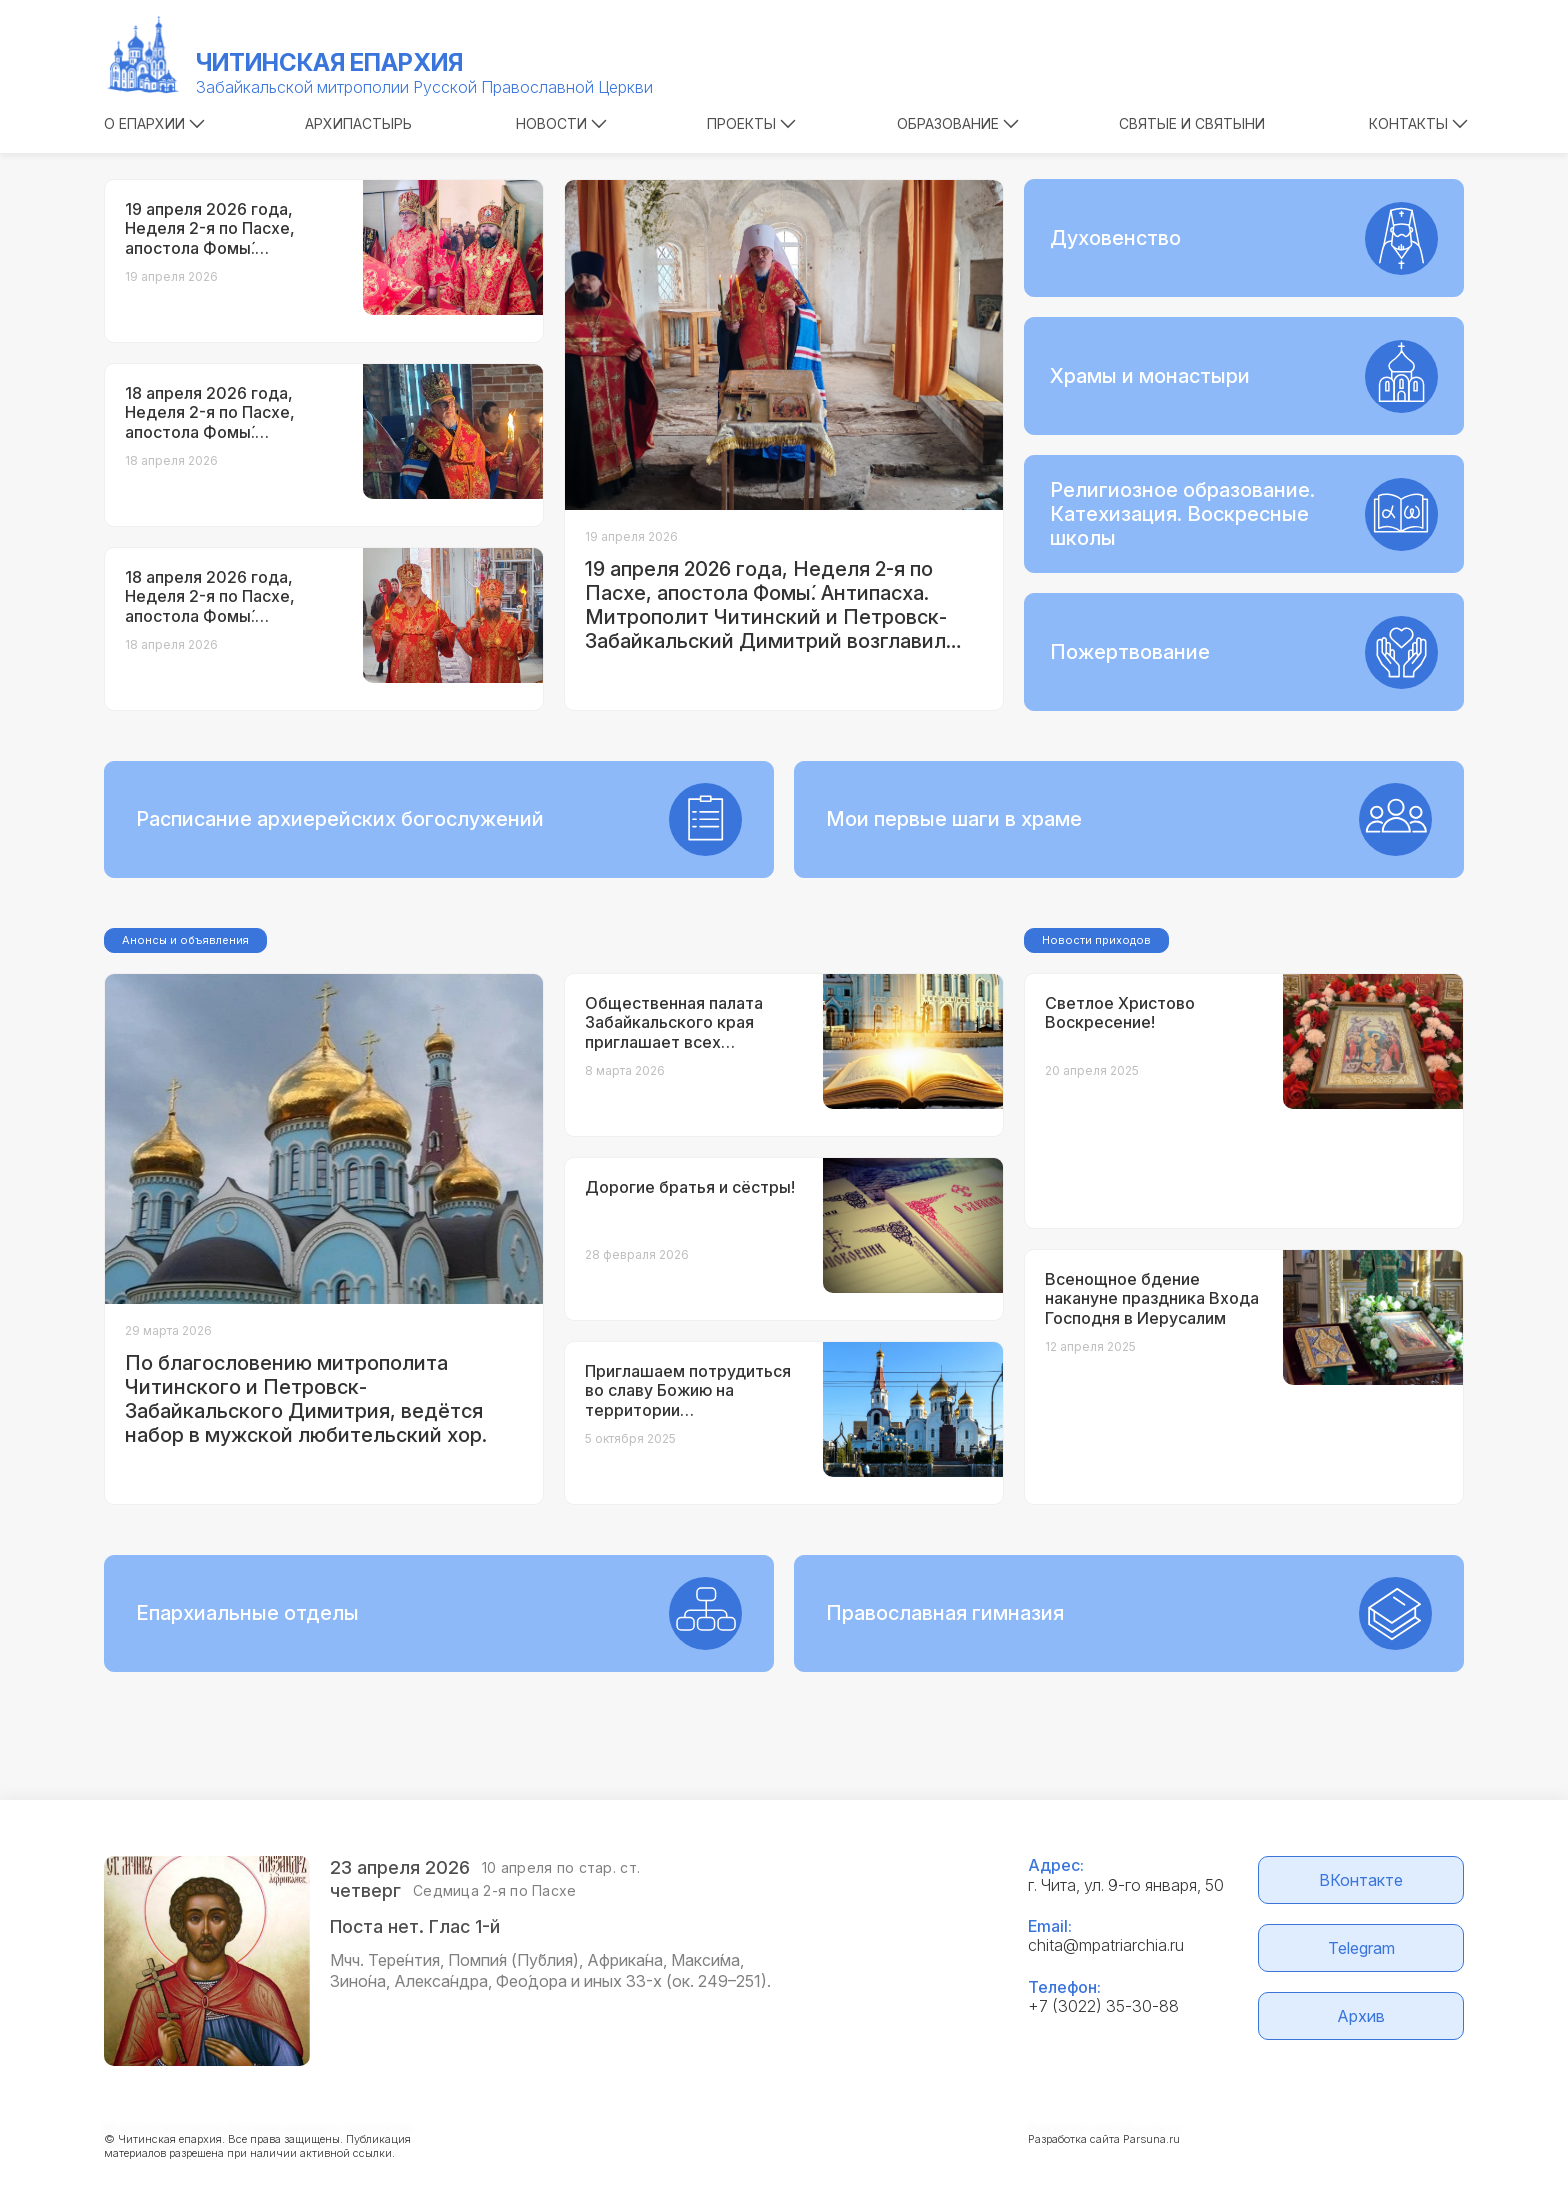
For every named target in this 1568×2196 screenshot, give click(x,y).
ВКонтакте (1361, 1880)
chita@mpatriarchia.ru (1106, 1945)
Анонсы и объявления (185, 940)
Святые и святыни (1192, 123)
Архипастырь (358, 123)
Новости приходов (1096, 940)
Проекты (751, 123)
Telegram (1361, 1948)
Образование (958, 123)
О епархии (154, 123)
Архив (1361, 2016)
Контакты (1418, 123)
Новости (561, 123)
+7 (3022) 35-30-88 (1103, 2006)
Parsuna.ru (1151, 2139)
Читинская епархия (329, 62)
